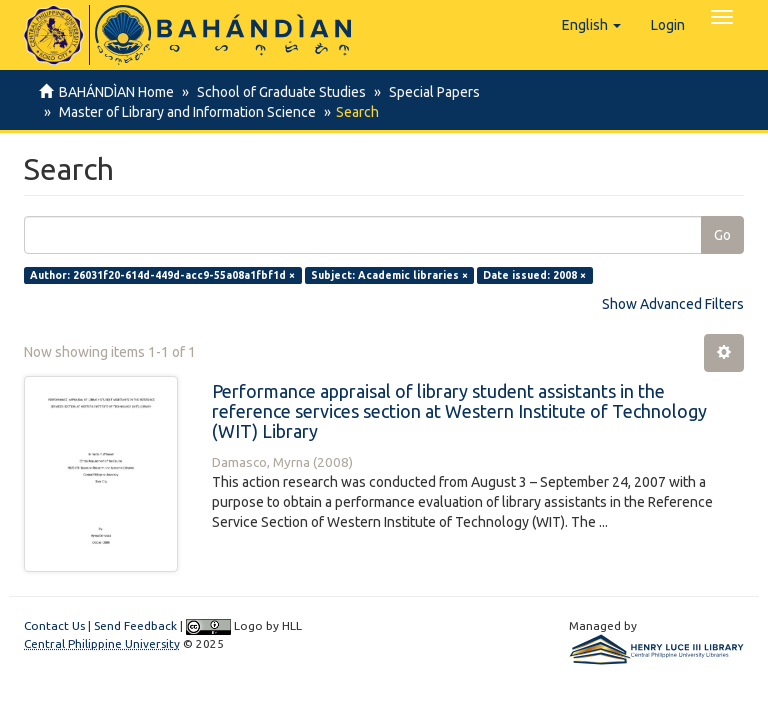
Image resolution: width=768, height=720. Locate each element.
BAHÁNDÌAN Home (116, 92)
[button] (591, 25)
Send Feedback (135, 625)
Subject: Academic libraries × (389, 275)
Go (722, 235)
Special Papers (428, 92)
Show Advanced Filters (673, 304)
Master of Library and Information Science (184, 112)
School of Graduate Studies (278, 92)
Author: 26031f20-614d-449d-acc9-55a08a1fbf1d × (162, 275)
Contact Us (54, 625)
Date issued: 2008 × (534, 275)
